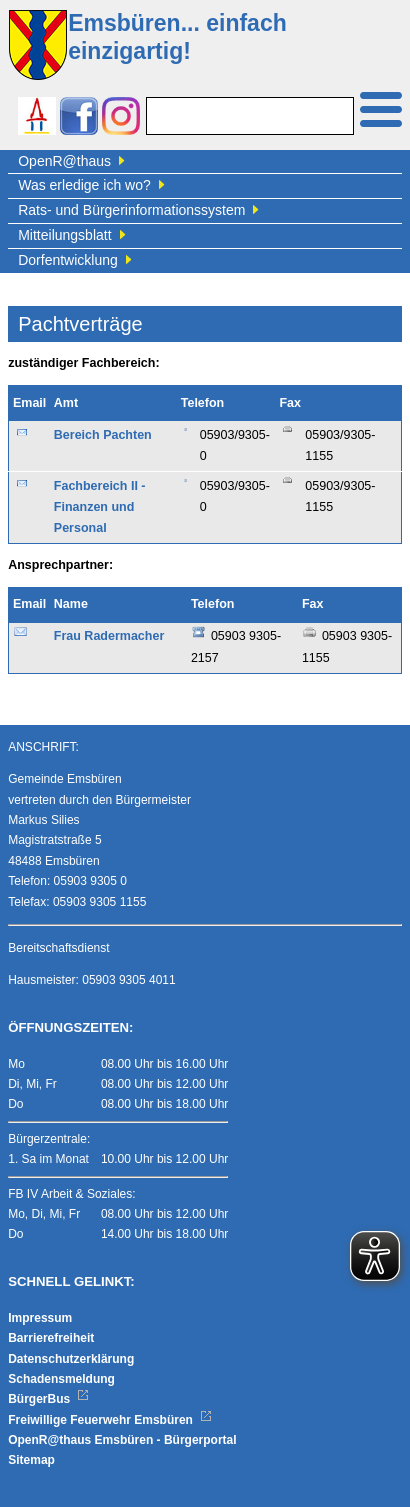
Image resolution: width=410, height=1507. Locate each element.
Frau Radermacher (109, 636)
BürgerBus (48, 1399)
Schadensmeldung (61, 1379)
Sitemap (31, 1460)
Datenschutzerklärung (71, 1359)
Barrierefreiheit (51, 1338)
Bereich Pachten (103, 435)
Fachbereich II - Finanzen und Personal (100, 507)
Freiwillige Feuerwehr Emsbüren (110, 1420)
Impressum (40, 1318)
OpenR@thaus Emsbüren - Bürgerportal (122, 1440)
